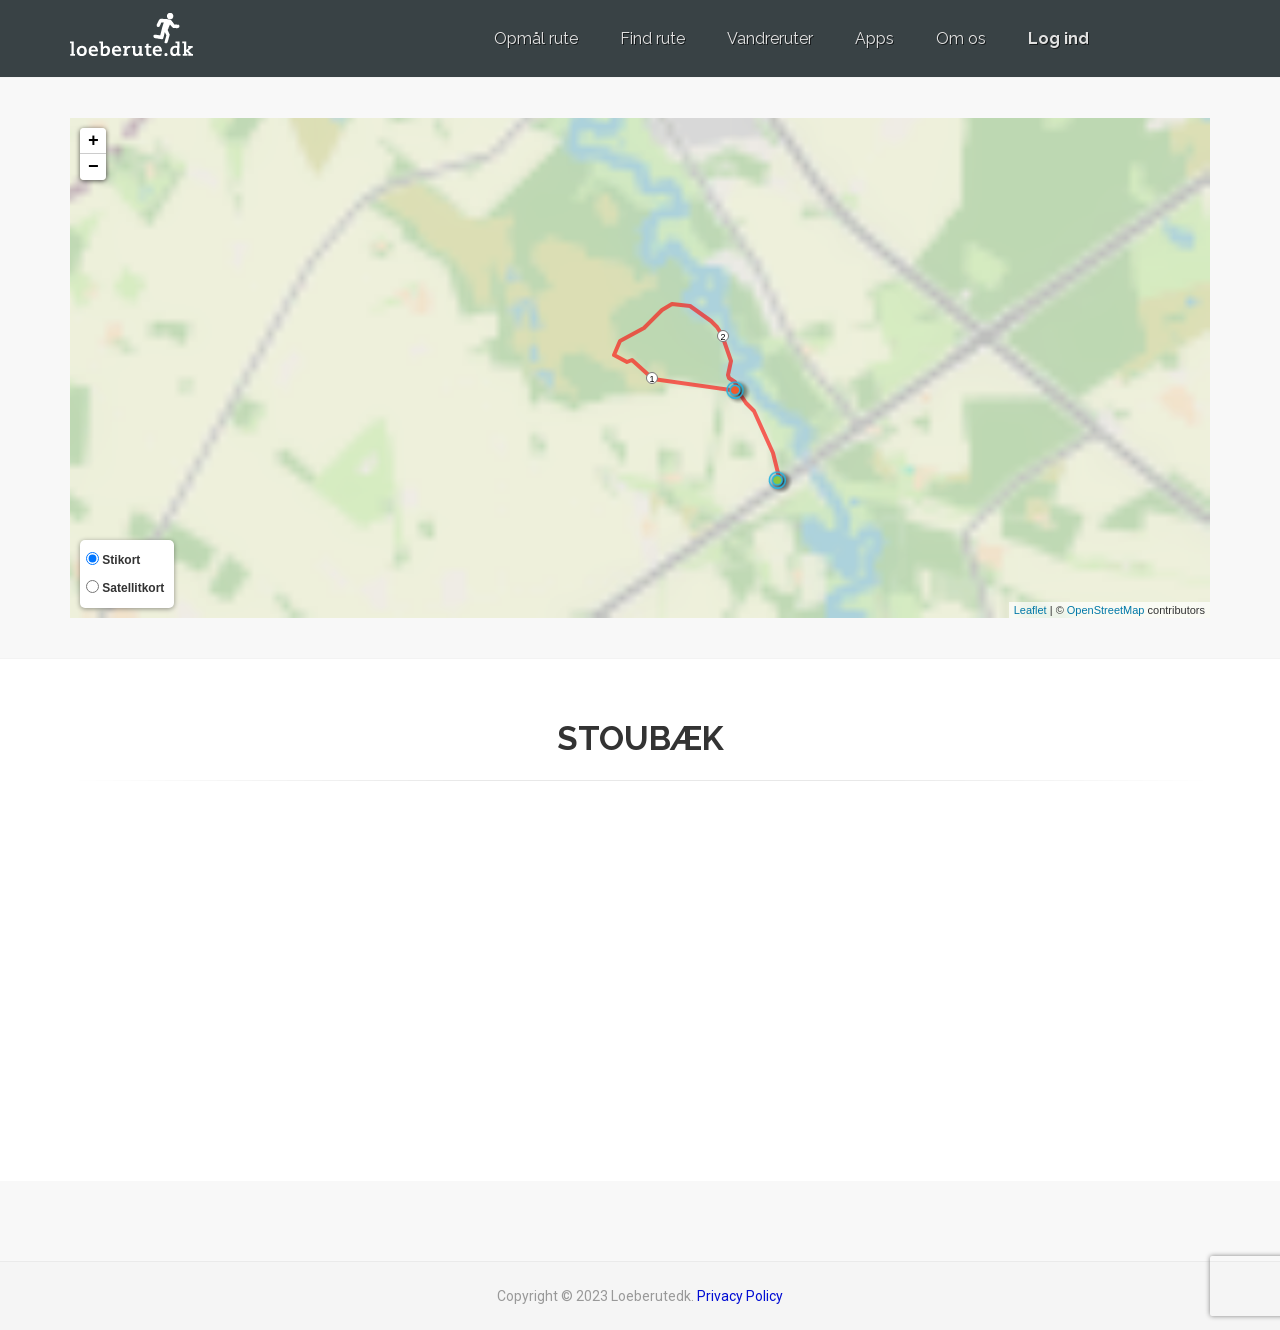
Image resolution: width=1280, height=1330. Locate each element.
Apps (874, 38)
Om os (961, 38)
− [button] (93, 167)
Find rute (652, 38)
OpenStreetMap (1106, 610)
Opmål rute (536, 38)
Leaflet (1030, 610)
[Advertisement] (1030, 975)
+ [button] (93, 141)
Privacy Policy (740, 1296)
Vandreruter (770, 38)
